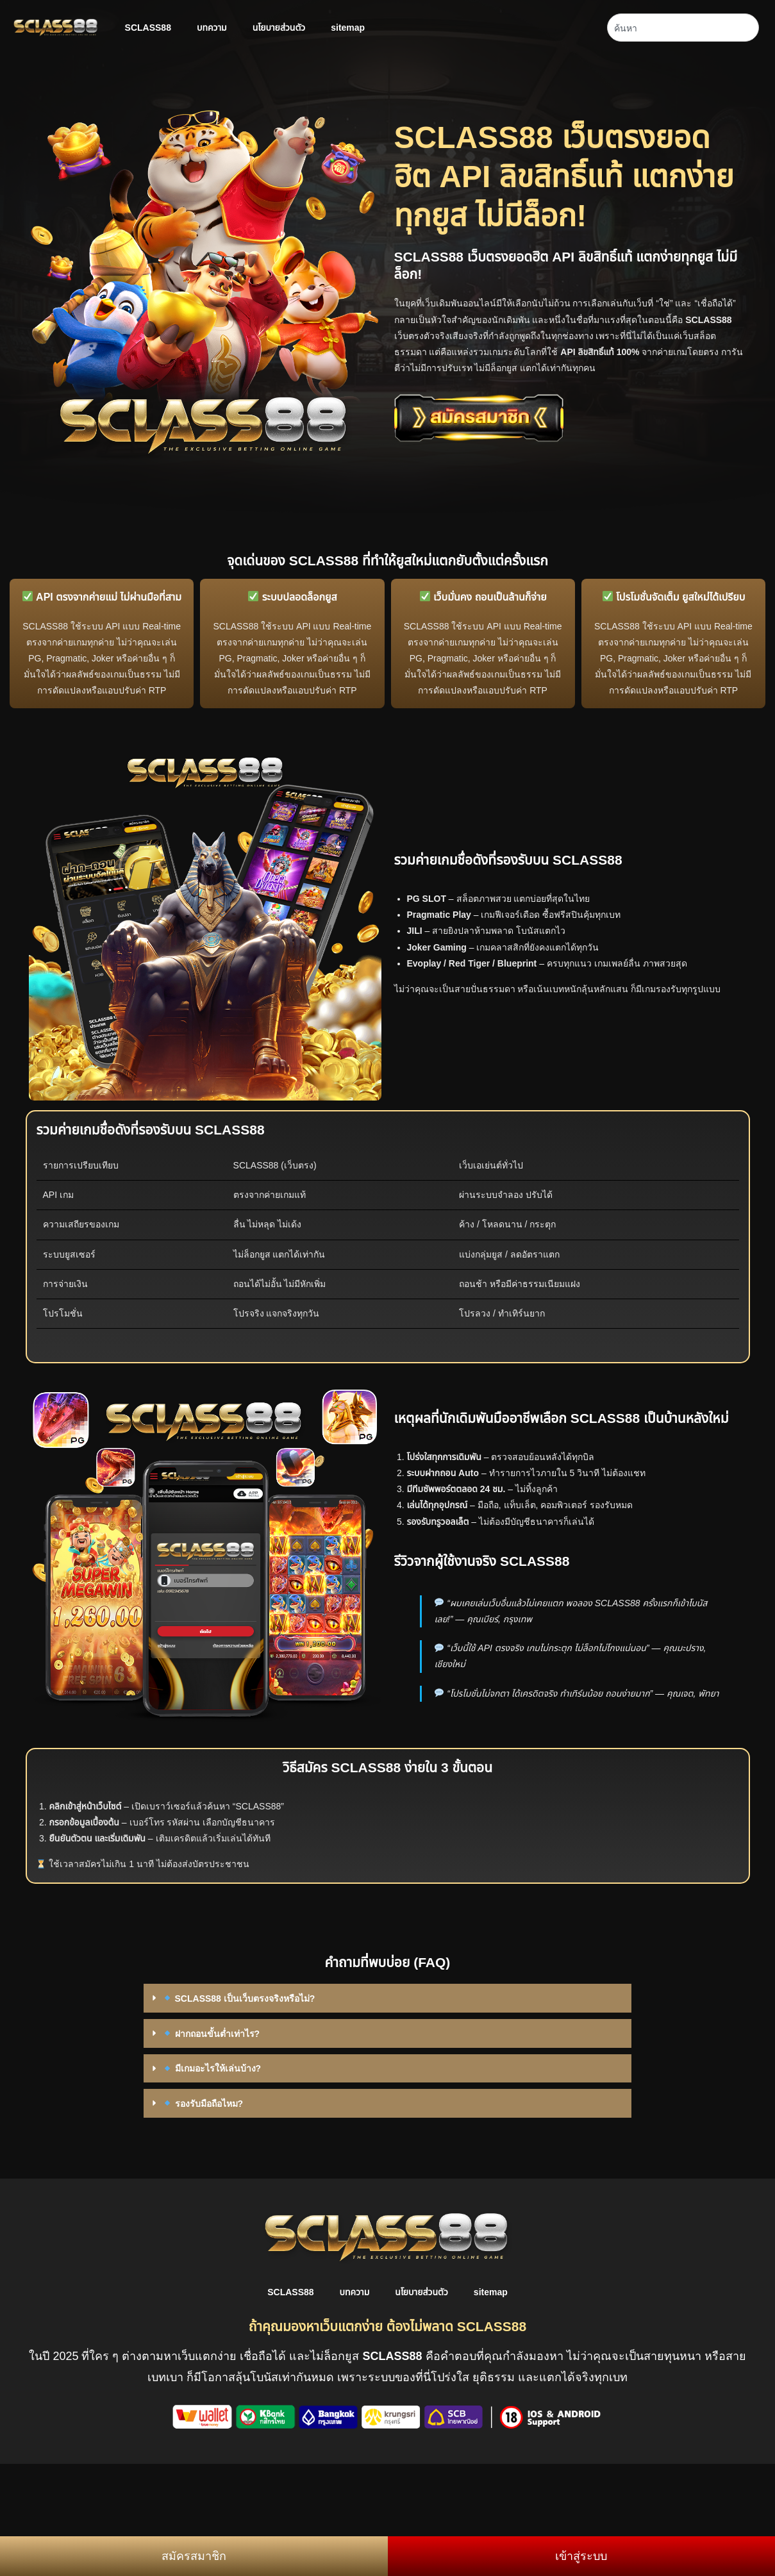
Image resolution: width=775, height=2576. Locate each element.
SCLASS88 (148, 27)
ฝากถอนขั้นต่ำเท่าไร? (211, 2034)
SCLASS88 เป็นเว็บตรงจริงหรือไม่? (239, 1998)
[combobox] (682, 27)
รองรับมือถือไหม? (203, 2103)
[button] (388, 1998)
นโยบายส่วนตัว (279, 27)
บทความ (212, 27)
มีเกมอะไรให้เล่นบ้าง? (212, 2068)
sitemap (348, 27)
